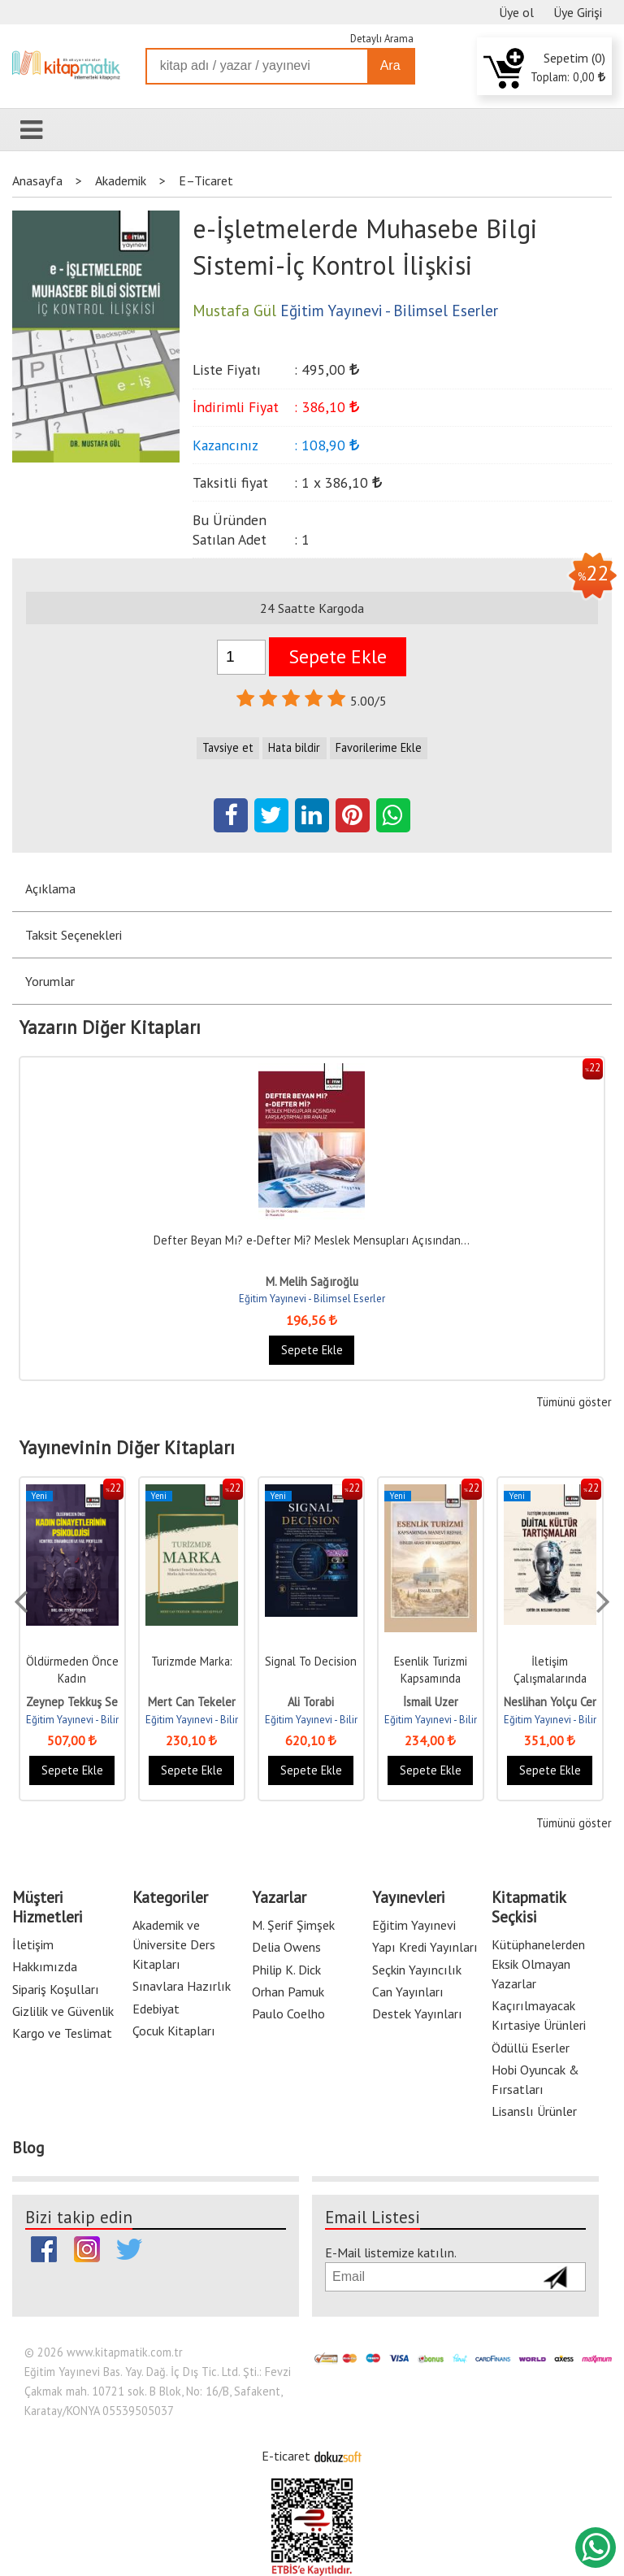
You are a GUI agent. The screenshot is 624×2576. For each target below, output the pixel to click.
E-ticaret (286, 2456)
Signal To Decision (311, 1661)
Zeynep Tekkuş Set (74, 1701)
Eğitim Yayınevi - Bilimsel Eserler (312, 1298)
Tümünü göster (574, 1402)
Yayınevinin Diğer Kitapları (127, 1447)
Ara (390, 65)
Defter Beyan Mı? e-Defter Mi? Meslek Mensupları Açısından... (312, 1240)
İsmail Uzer (430, 1701)
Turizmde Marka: (191, 1661)
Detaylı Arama (382, 39)
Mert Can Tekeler (192, 1701)
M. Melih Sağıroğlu (312, 1281)
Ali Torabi (311, 1701)
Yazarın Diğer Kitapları (110, 1027)
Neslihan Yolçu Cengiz (558, 1701)
